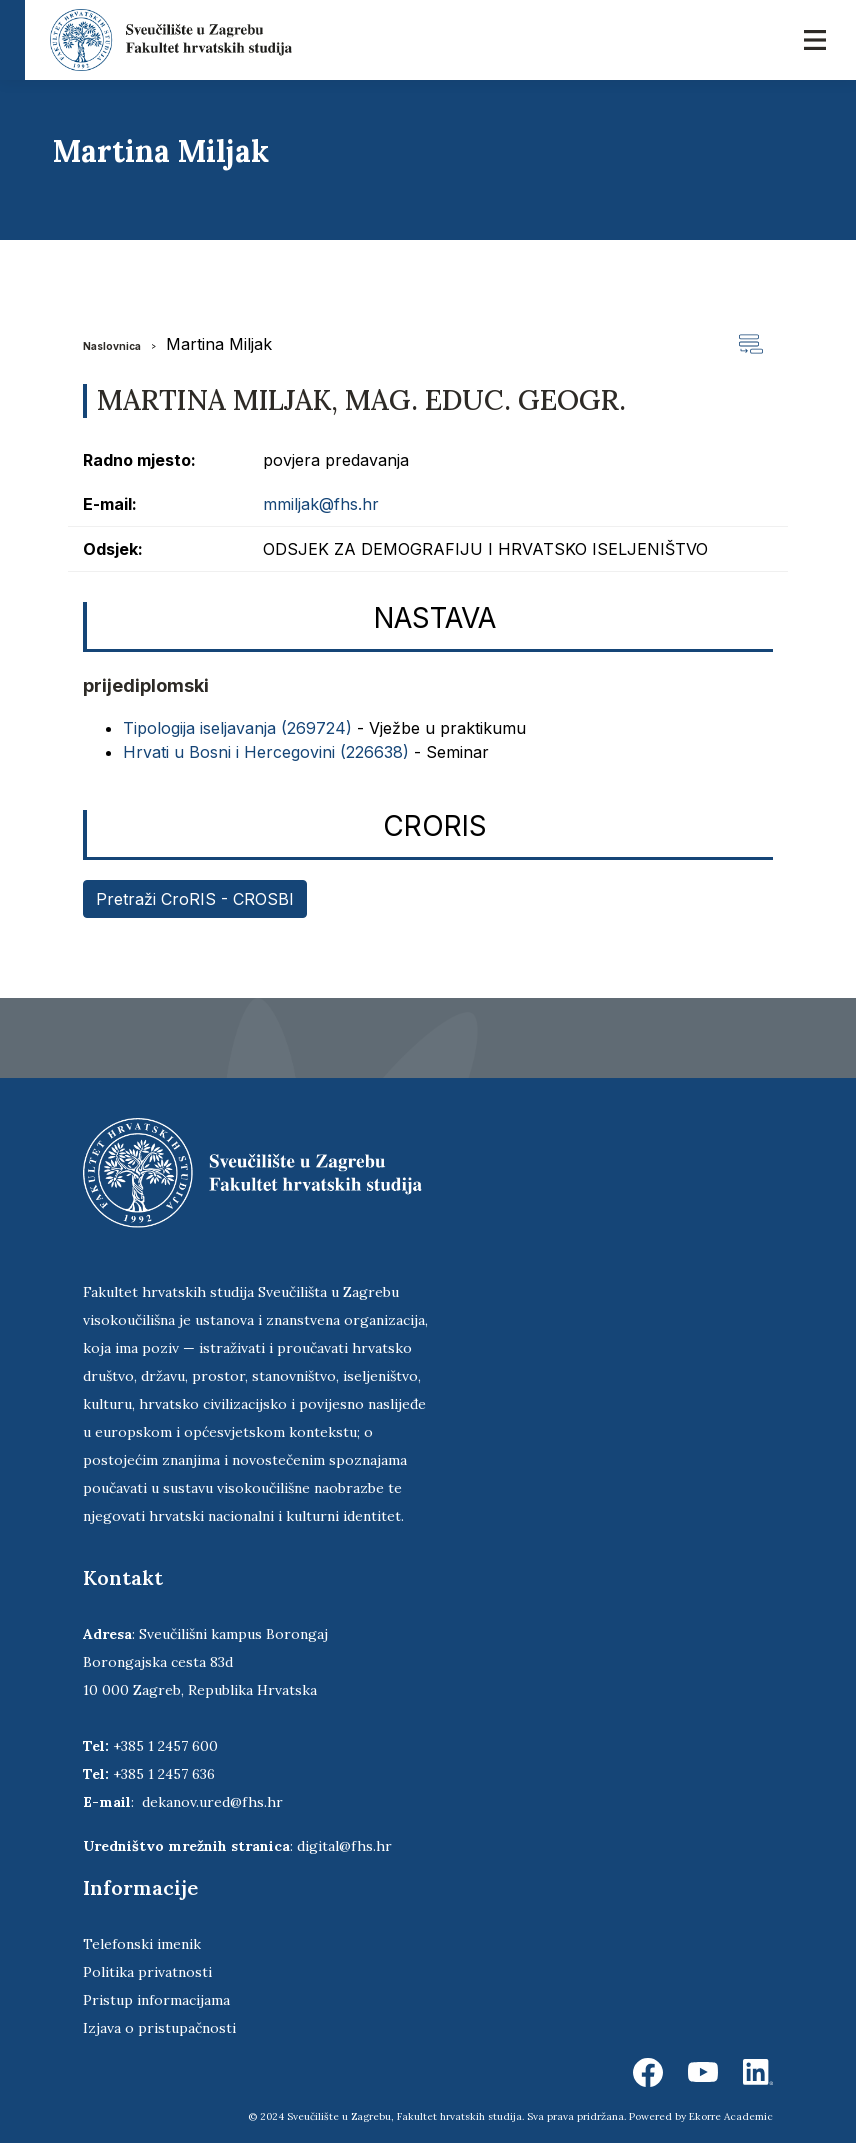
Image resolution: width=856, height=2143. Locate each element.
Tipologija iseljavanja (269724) (237, 728)
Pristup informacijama (156, 2000)
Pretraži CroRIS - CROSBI (195, 899)
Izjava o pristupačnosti (159, 2028)
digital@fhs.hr (344, 1846)
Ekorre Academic (731, 2116)
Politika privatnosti (147, 1972)
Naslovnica (112, 346)
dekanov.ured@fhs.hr (212, 1802)
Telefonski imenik (142, 1944)
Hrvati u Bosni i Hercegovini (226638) (266, 752)
